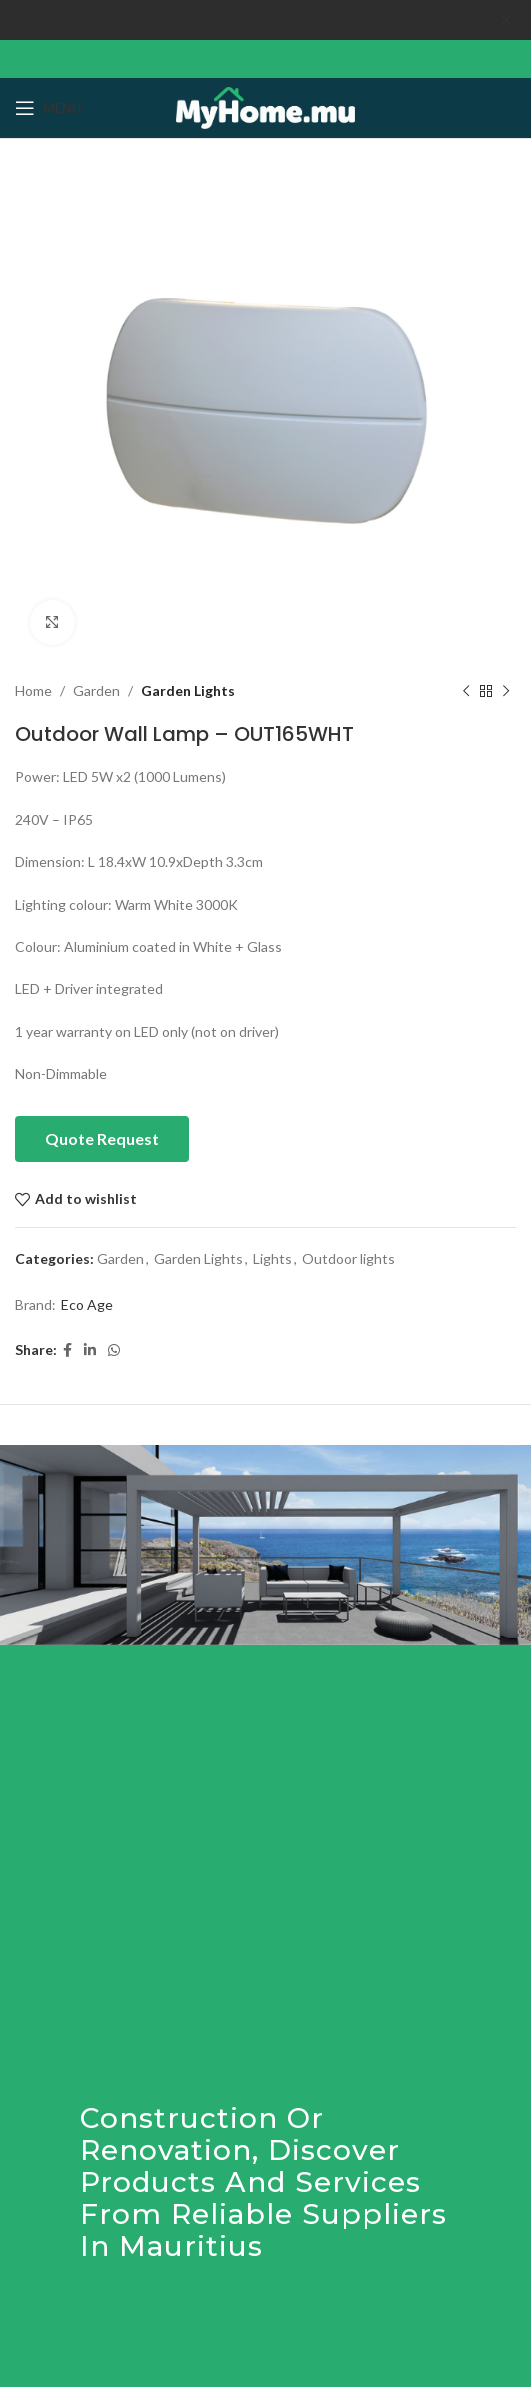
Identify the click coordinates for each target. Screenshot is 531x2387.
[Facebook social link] (67, 1350)
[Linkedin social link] (90, 1350)
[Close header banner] (506, 20)
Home (33, 690)
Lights (272, 1258)
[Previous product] (466, 691)
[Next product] (506, 691)
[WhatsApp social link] (114, 1350)
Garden (96, 690)
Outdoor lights (348, 1258)
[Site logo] (265, 106)
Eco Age (87, 1304)
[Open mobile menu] (48, 108)
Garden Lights (188, 690)
